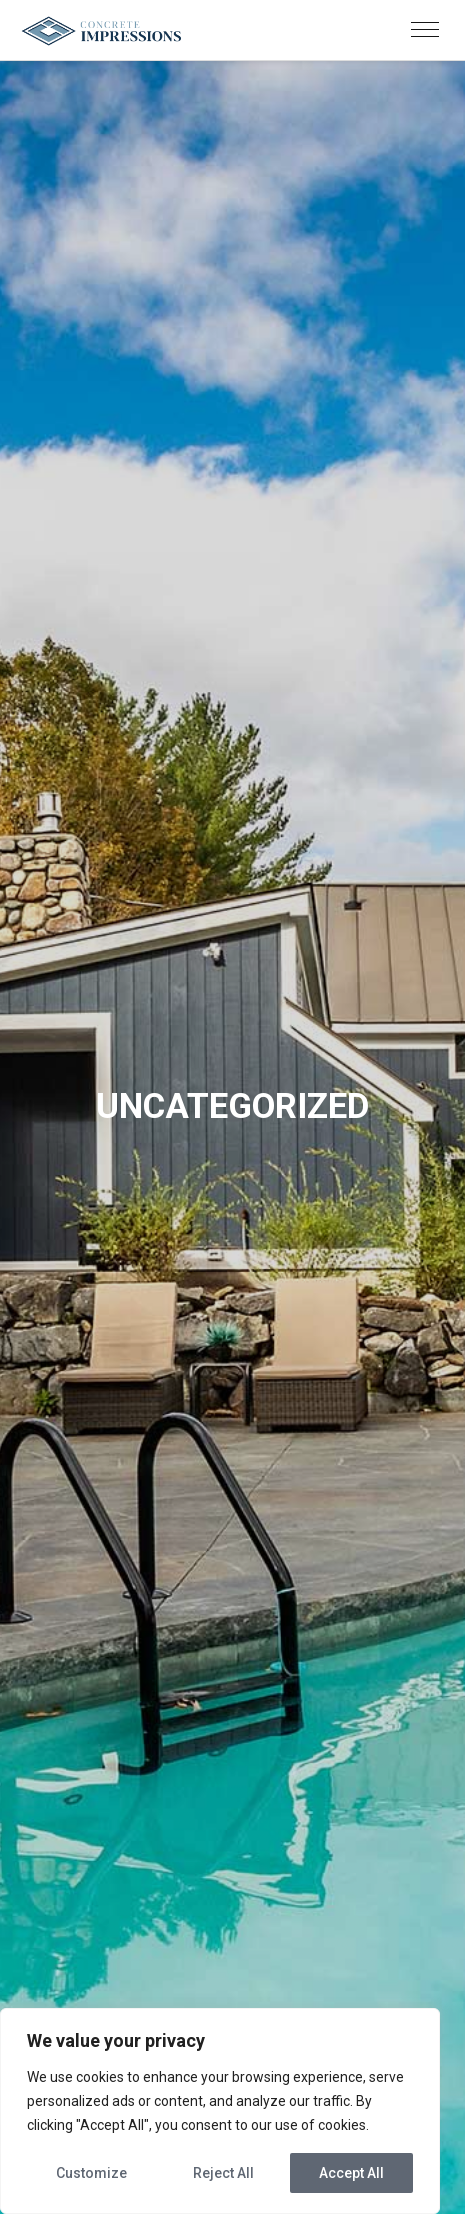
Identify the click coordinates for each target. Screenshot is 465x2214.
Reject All (223, 2173)
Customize (91, 2173)
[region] (220, 2111)
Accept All (351, 2173)
